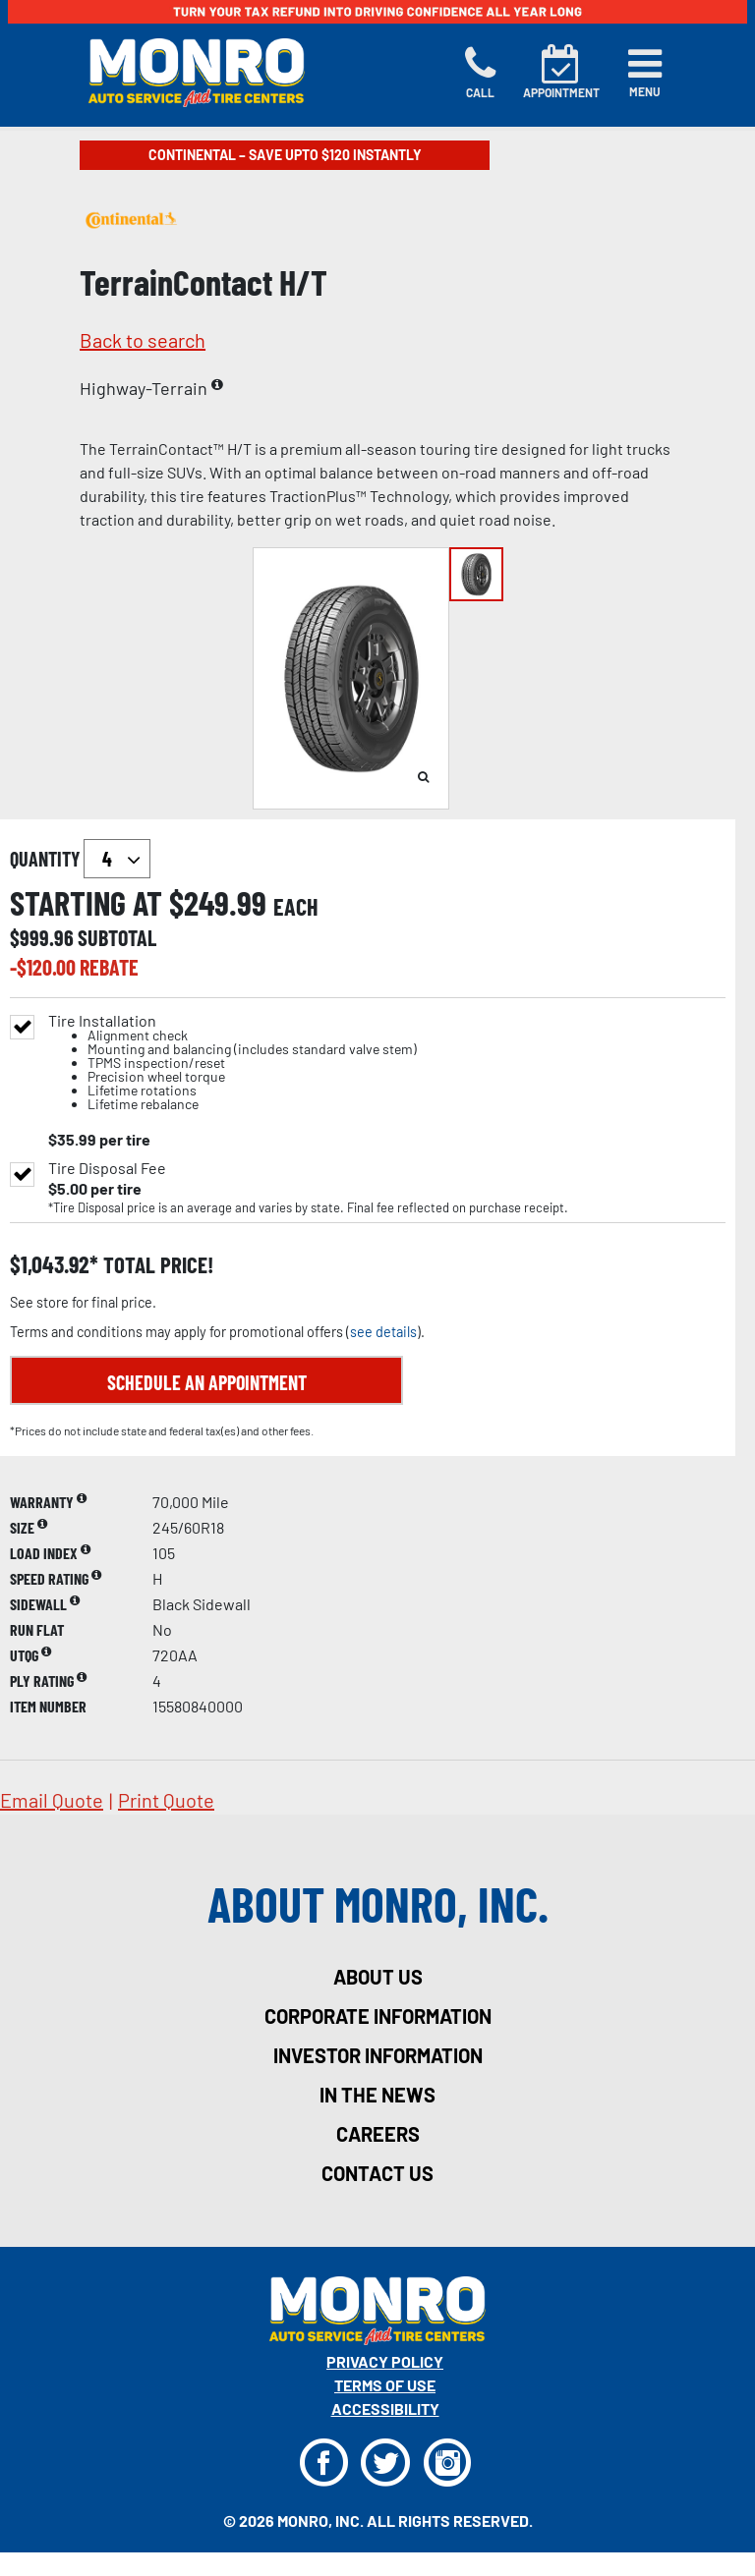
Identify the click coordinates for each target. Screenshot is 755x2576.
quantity (80, 858)
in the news (377, 2094)
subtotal (117, 937)
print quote (166, 1800)
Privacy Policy (384, 2361)
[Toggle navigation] (644, 72)
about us (378, 1976)
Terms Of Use (385, 2385)
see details (383, 1331)
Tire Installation (232, 1062)
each (296, 907)
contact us (377, 2173)
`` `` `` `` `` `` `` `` (117, 858)
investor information (378, 2055)
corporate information (378, 2016)
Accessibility (385, 2408)
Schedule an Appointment (207, 1382)
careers (378, 2134)
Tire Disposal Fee (107, 1168)
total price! (155, 1265)
